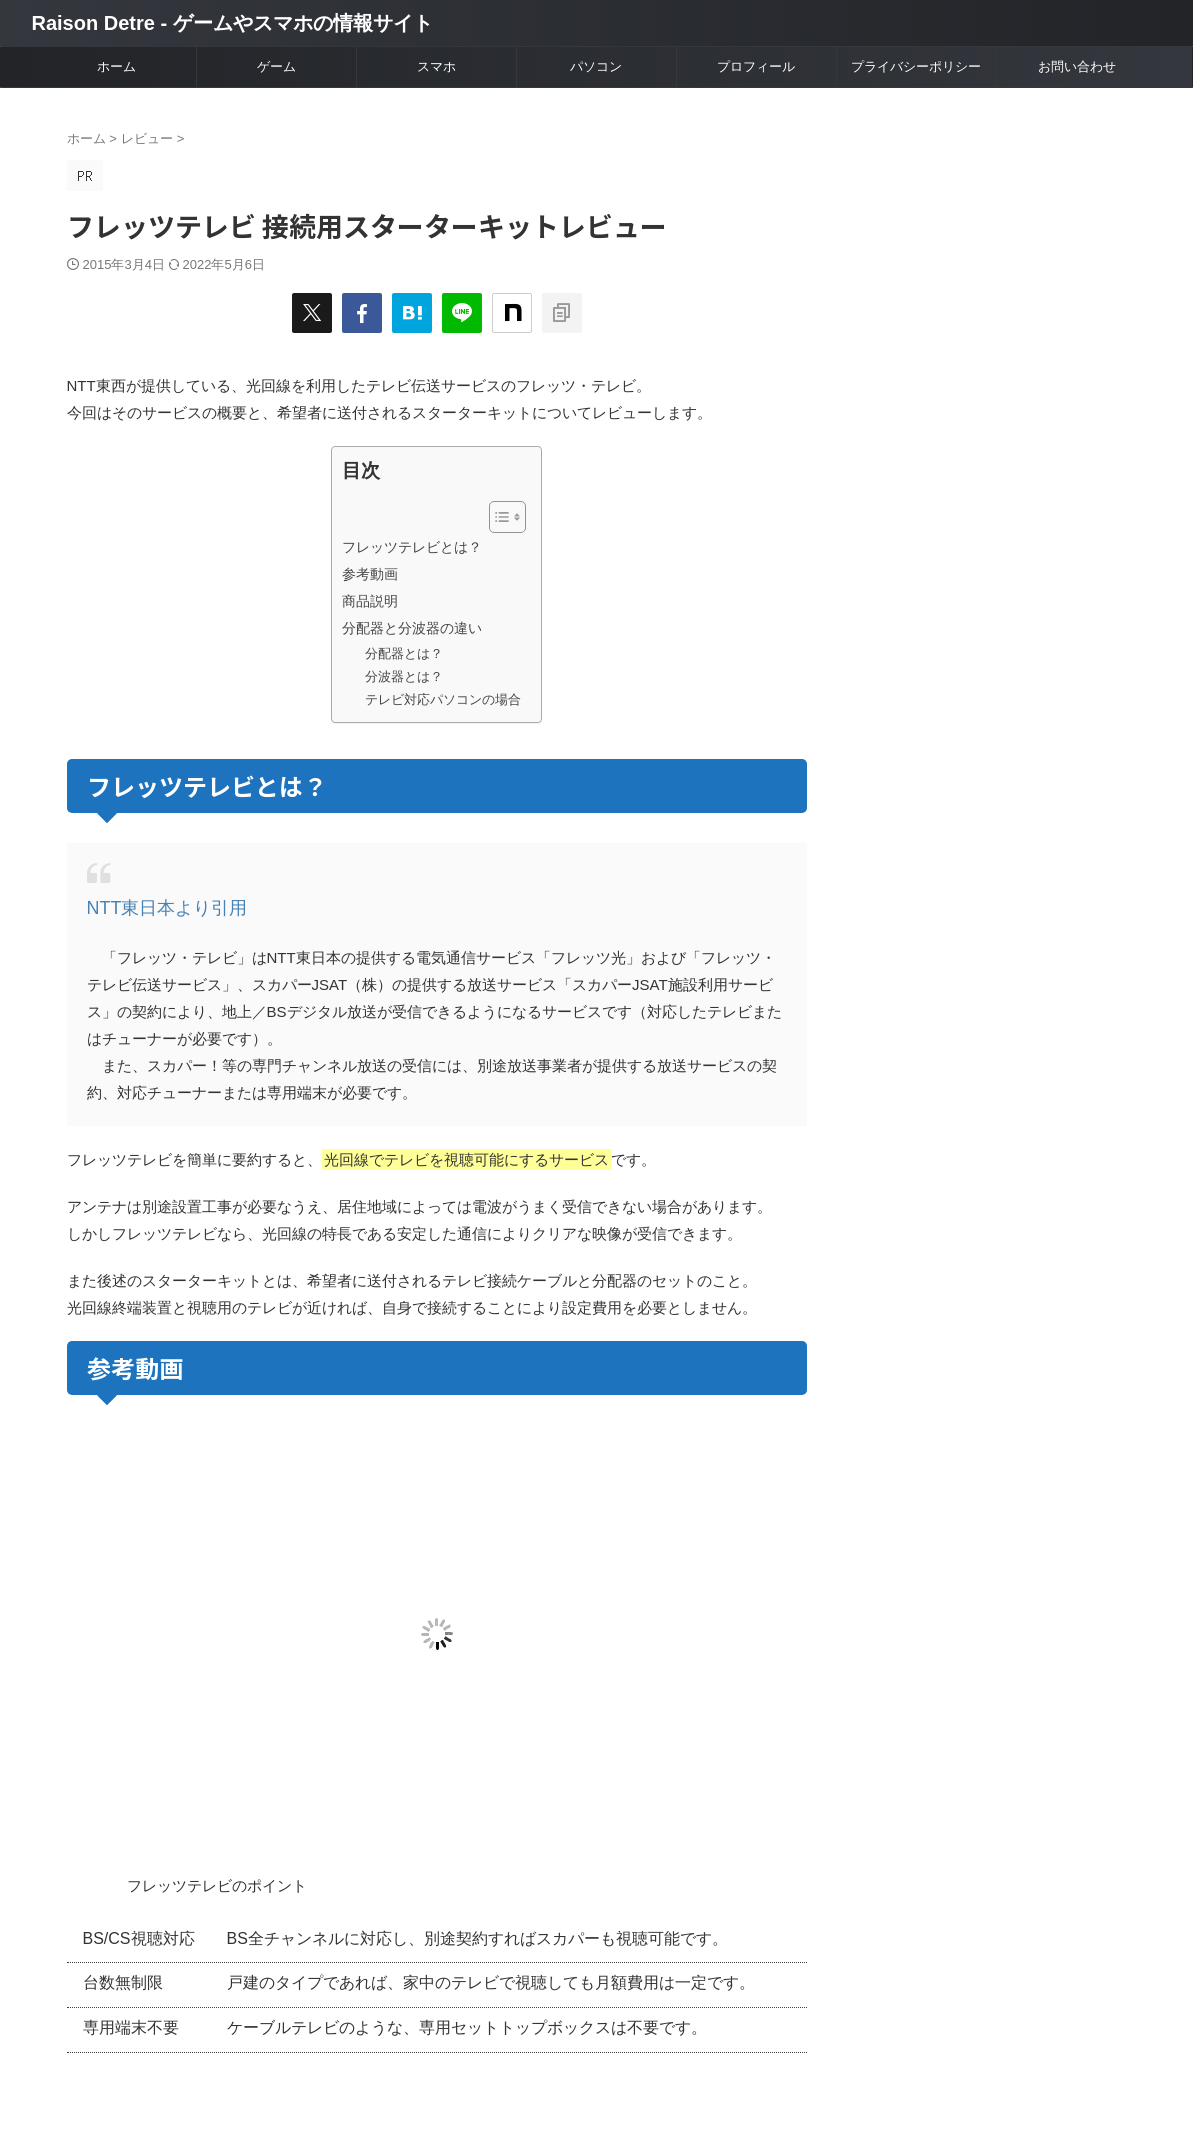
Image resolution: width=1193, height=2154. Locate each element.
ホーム (116, 66)
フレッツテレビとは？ (412, 547)
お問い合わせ (1077, 66)
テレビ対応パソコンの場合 (443, 699)
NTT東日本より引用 (154, 906)
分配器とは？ (404, 653)
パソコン (596, 66)
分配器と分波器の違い (412, 628)
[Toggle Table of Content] (497, 517)
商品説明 (370, 601)
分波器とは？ (404, 676)
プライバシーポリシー (916, 66)
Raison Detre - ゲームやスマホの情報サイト (232, 23)
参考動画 (370, 574)
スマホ (436, 66)
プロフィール (756, 66)
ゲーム (276, 66)
